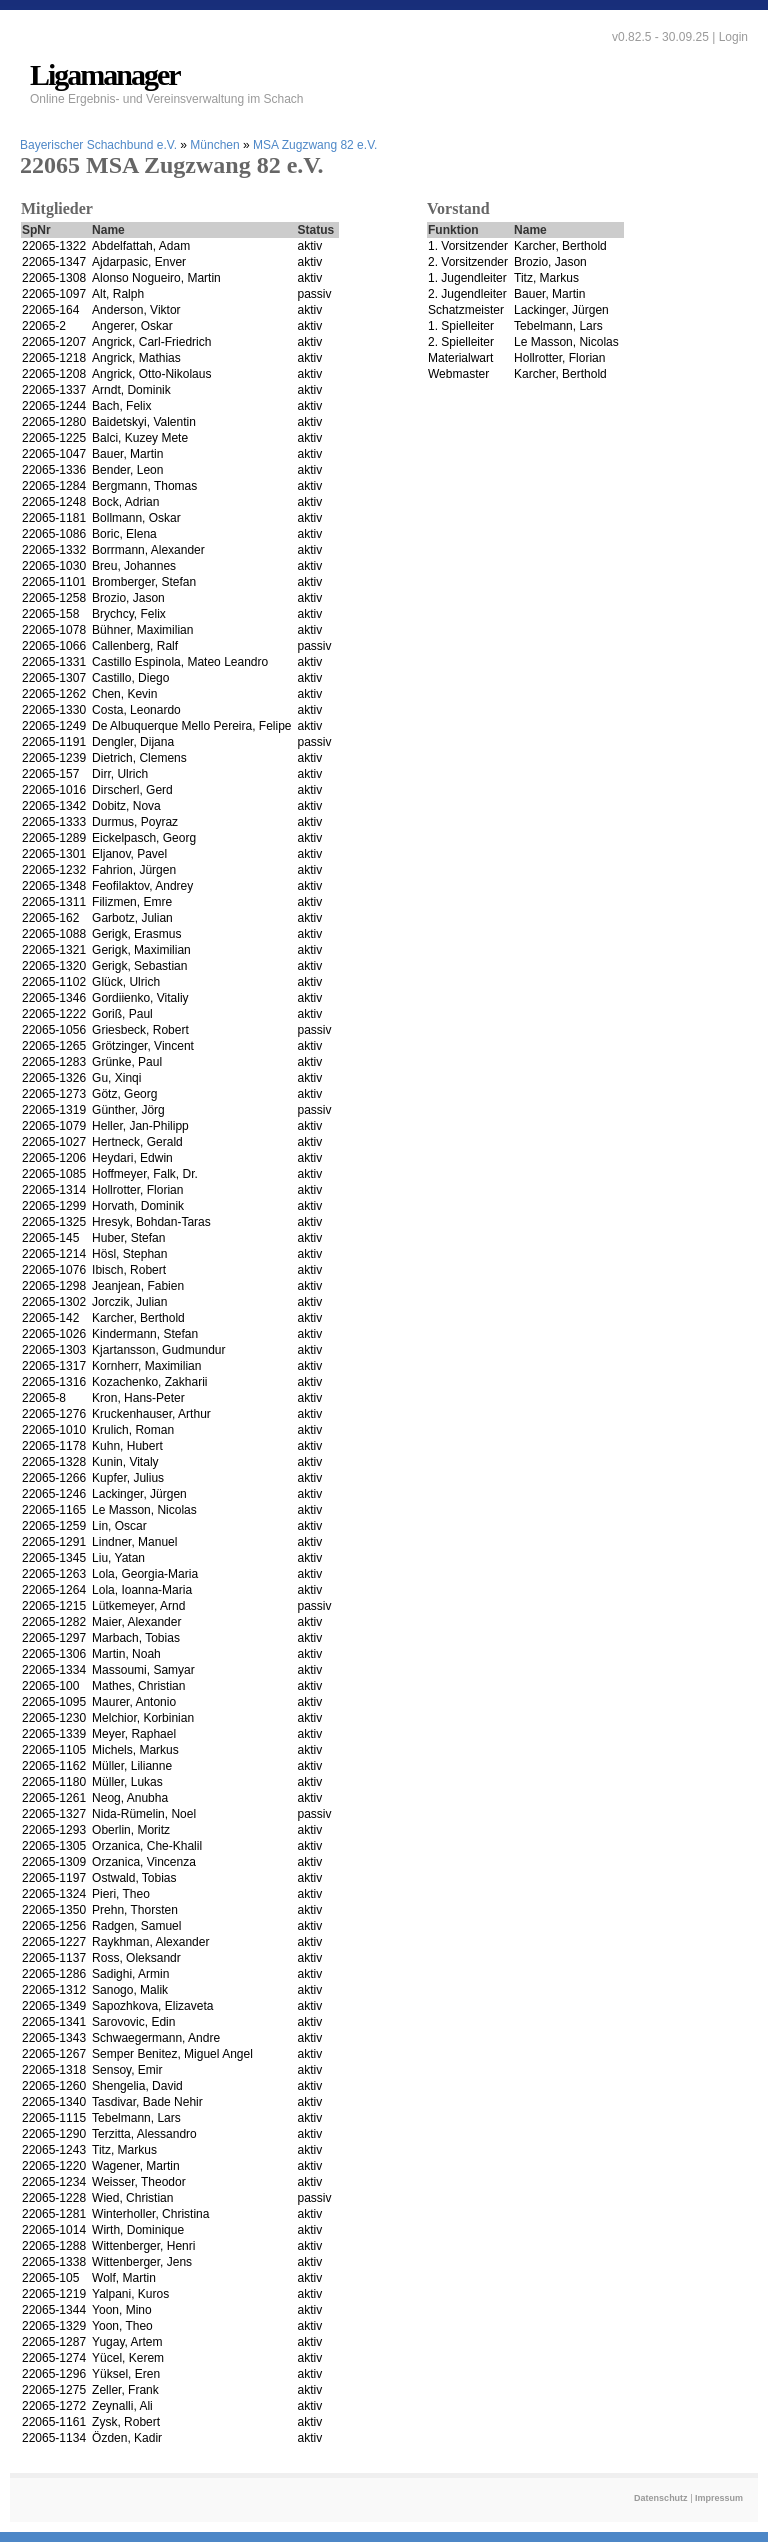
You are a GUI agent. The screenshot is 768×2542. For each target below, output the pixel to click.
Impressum (719, 2498)
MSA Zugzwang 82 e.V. (315, 145)
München (214, 145)
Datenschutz (661, 2498)
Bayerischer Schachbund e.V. (98, 145)
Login (733, 37)
